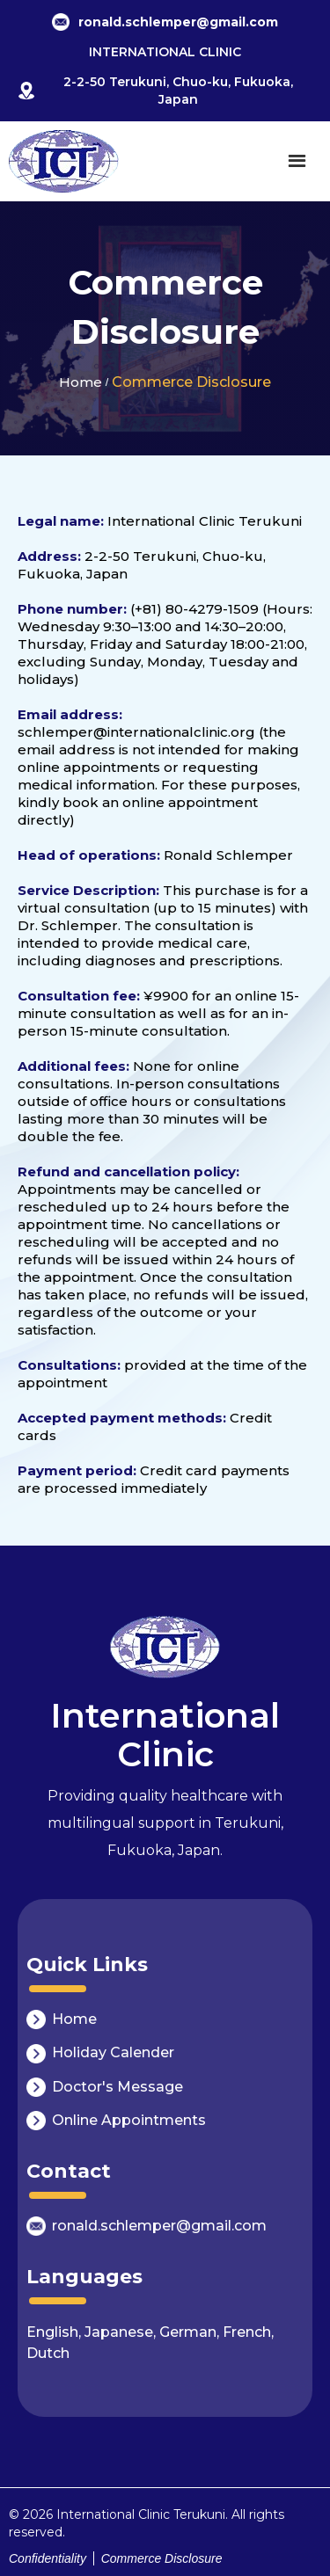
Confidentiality (47, 2558)
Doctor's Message (117, 2086)
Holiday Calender (113, 2052)
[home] (64, 161)
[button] (297, 161)
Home (80, 382)
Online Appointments (129, 2120)
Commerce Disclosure (191, 382)
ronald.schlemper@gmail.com (159, 2225)
